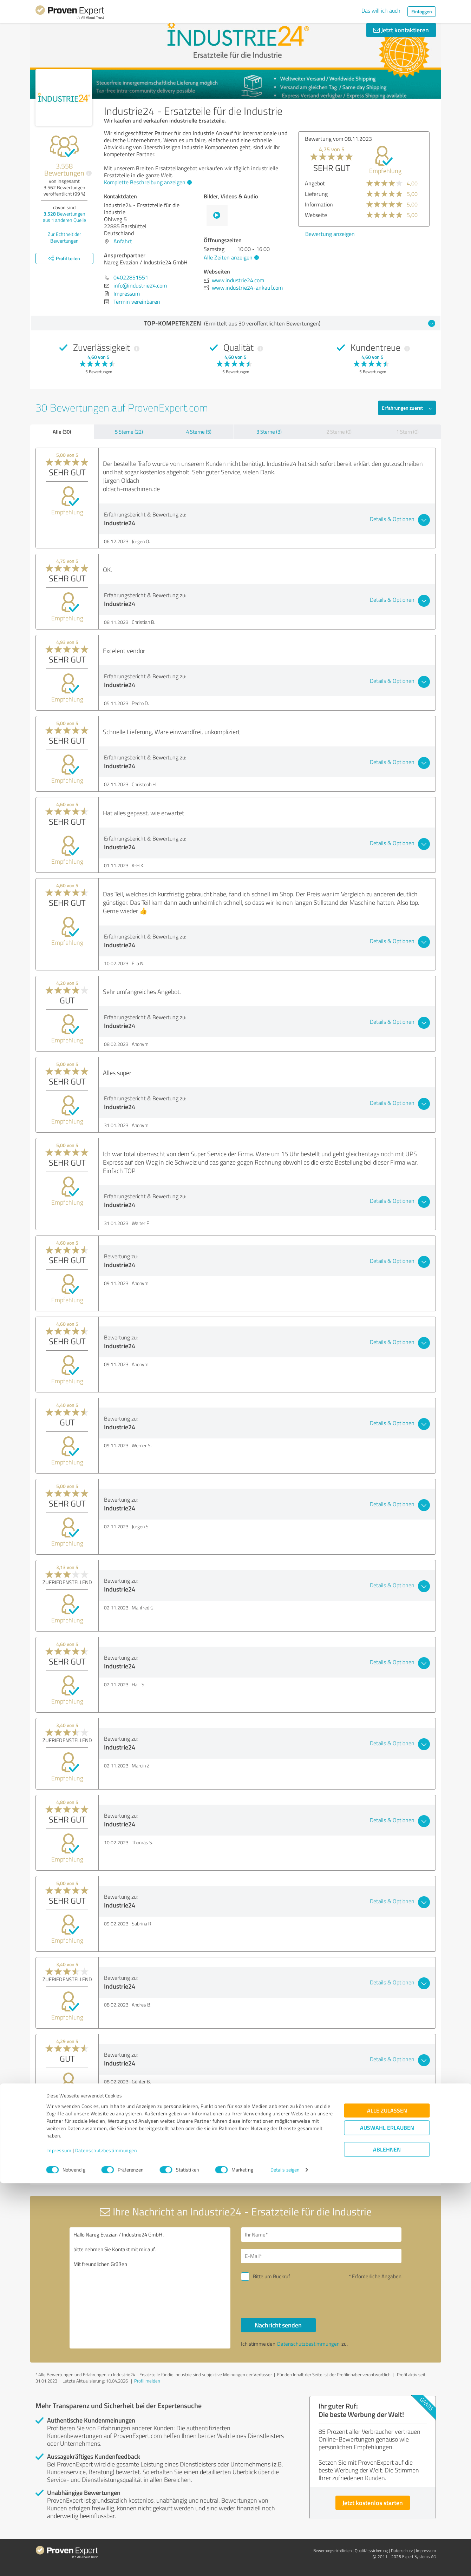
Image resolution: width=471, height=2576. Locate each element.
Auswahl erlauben (387, 2521)
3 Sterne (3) (269, 431)
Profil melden (147, 2381)
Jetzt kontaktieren (401, 29)
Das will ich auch (380, 10)
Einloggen (421, 11)
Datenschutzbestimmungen (106, 2543)
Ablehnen (387, 2542)
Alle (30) (62, 431)
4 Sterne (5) (198, 431)
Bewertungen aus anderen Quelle (64, 216)
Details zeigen (285, 2562)
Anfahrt (122, 241)
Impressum (59, 2543)
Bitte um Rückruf (271, 2276)
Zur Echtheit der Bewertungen (64, 237)
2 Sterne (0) (339, 431)
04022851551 (130, 277)
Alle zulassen (387, 2503)
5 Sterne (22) (129, 431)
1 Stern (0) (407, 431)
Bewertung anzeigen (330, 234)
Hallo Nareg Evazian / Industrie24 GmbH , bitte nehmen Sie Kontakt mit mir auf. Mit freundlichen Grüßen (150, 2287)
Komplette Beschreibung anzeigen (147, 182)
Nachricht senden (278, 2325)
